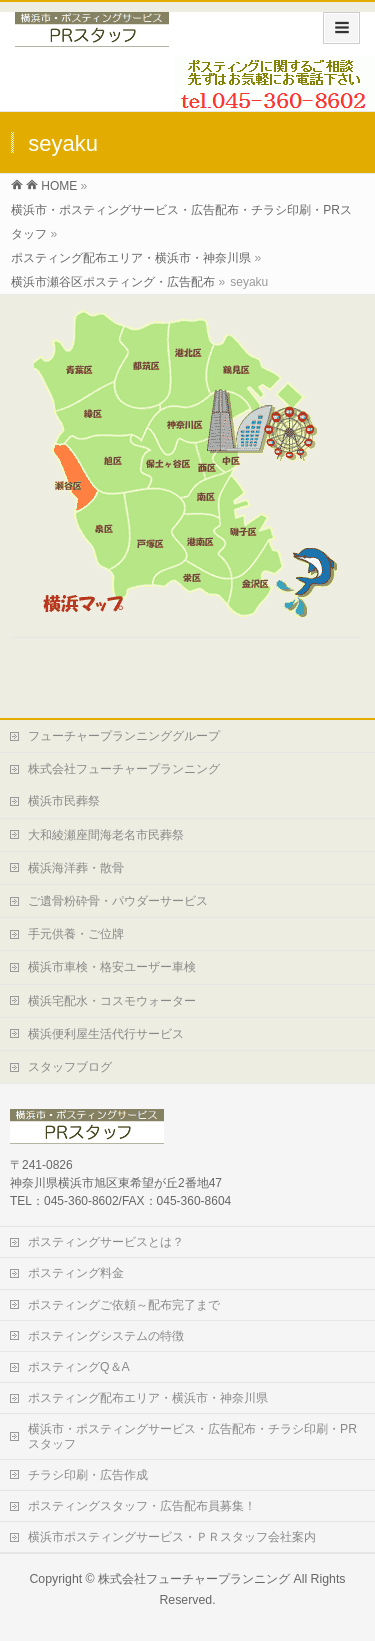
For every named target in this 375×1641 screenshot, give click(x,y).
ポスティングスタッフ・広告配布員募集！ (142, 1506)
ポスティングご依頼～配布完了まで (124, 1305)
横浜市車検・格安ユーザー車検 (112, 967)
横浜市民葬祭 (64, 801)
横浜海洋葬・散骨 (76, 868)
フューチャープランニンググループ (124, 736)
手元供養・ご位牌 (76, 934)
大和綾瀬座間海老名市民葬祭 (106, 835)
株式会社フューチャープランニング (124, 769)
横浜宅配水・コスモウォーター (112, 1001)
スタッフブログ (70, 1067)
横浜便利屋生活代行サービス (106, 1034)
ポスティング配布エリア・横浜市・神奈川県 (148, 1398)
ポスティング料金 (76, 1273)
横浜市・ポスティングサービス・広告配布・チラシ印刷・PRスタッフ (192, 1436)
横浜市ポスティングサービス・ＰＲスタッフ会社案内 (172, 1537)
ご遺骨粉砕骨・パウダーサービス (118, 901)
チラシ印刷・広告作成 (88, 1475)
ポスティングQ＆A (79, 1367)
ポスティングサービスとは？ (106, 1242)
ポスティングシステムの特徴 (106, 1336)
